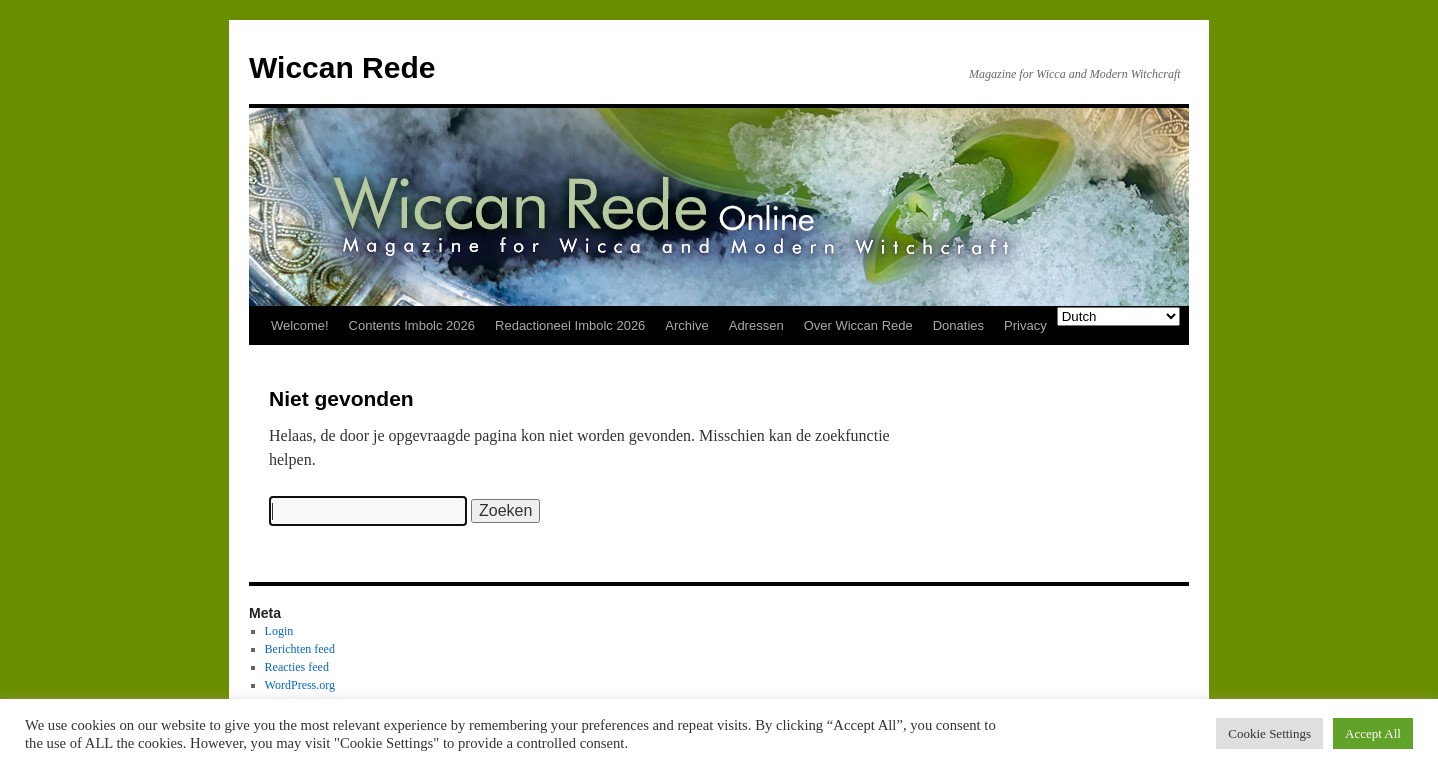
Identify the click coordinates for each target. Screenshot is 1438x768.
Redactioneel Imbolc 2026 (570, 325)
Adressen (756, 325)
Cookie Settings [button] (1269, 733)
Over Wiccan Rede (858, 325)
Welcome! (300, 325)
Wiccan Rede (342, 67)
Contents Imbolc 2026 (412, 325)
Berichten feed (300, 649)
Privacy (1025, 325)
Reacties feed (297, 667)
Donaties (958, 325)
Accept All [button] (1373, 733)
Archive (686, 325)
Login (279, 631)
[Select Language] (1118, 316)
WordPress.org (300, 685)
